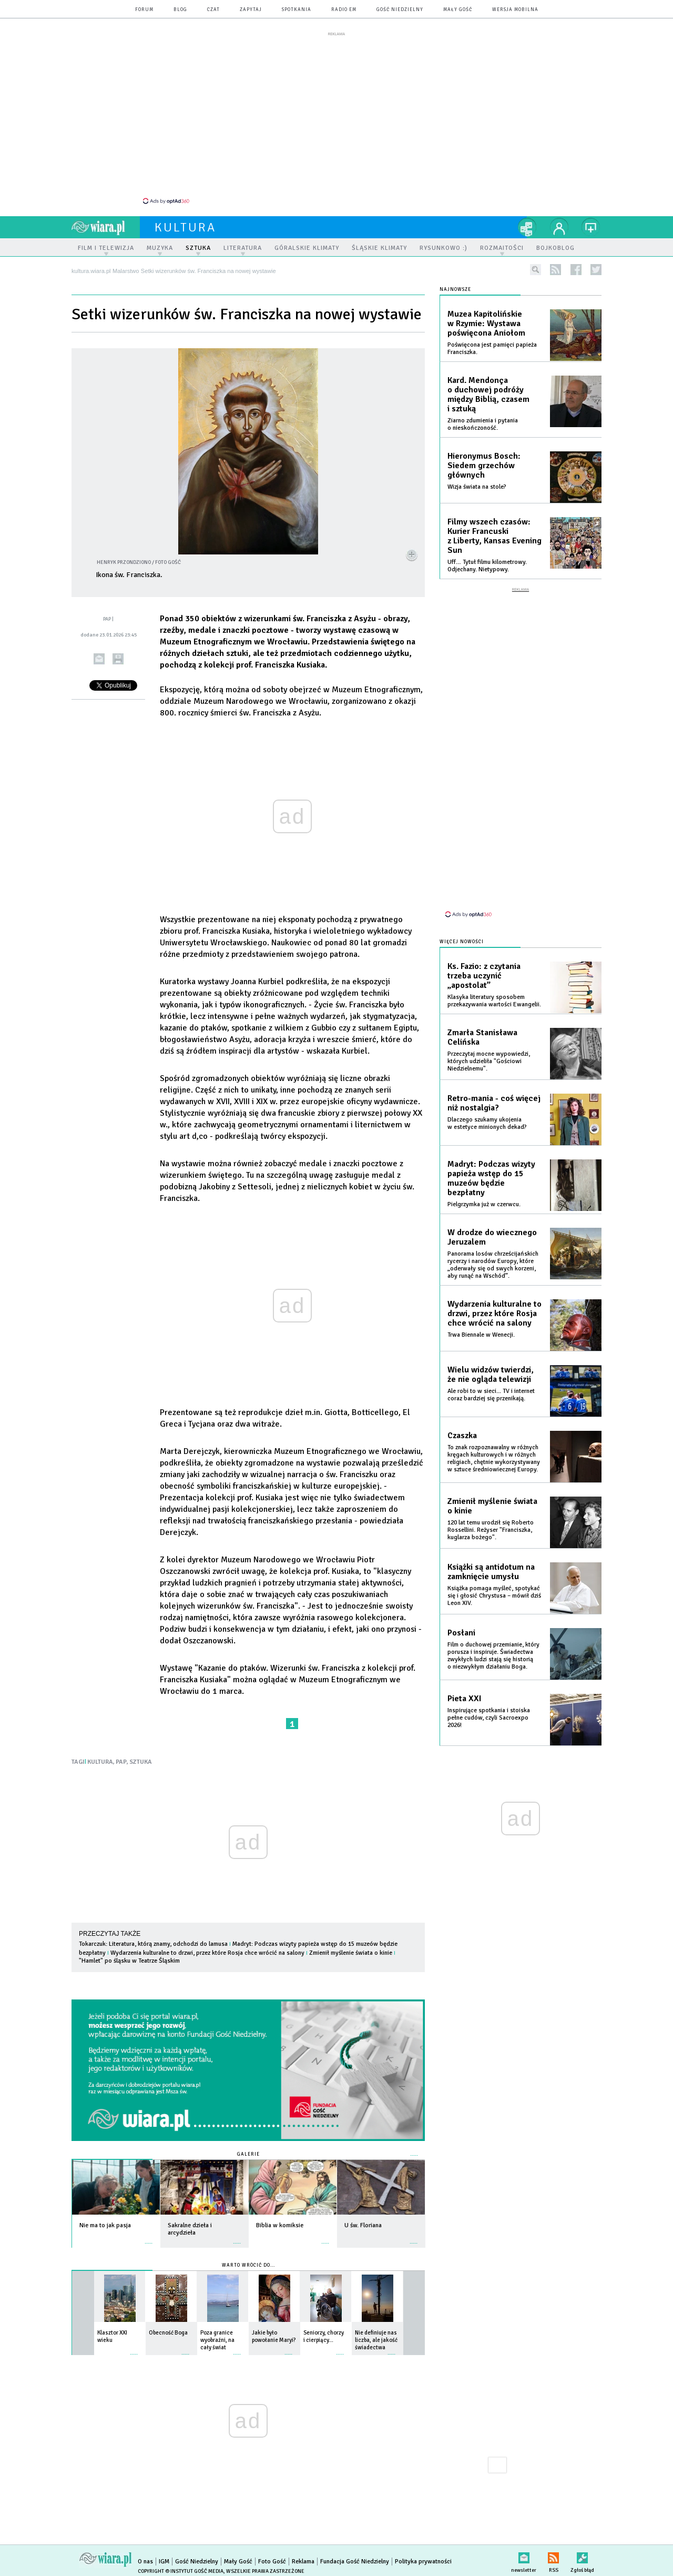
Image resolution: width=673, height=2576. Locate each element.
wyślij (99, 658)
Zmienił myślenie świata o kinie (350, 1953)
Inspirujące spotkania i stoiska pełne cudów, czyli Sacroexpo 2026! (488, 1717)
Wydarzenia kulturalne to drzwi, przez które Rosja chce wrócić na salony (207, 1953)
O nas (145, 2561)
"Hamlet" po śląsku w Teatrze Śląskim (129, 1961)
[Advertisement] (336, 117)
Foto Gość (272, 2561)
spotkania (296, 10)
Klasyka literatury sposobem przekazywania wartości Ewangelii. (494, 1000)
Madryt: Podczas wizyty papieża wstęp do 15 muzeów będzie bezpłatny (491, 1178)
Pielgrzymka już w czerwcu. (484, 1204)
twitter (595, 269)
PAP (121, 1762)
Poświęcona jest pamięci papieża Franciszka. (492, 348)
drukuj (118, 658)
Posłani (461, 1633)
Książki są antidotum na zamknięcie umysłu (491, 1571)
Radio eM (343, 10)
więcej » (149, 2238)
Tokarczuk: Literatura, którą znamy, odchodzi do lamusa (153, 1944)
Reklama (303, 2561)
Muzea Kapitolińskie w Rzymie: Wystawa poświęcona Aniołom (486, 323)
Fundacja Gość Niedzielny (354, 2561)
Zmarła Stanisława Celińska (482, 1037)
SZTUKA (140, 1762)
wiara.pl (106, 227)
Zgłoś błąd (582, 2555)
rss (555, 269)
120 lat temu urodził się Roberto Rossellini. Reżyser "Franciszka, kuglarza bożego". (490, 1530)
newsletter (523, 2555)
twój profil (559, 227)
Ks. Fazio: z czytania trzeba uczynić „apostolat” (484, 976)
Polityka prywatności (423, 2561)
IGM (164, 2561)
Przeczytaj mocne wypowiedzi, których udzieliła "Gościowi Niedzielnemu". (488, 1061)
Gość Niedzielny (399, 10)
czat (213, 10)
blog (180, 10)
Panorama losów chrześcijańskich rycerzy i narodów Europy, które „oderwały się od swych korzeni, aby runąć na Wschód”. (492, 1265)
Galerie (248, 2154)
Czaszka (462, 1435)
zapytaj (251, 10)
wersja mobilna (515, 10)
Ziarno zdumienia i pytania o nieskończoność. (482, 424)
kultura (185, 227)
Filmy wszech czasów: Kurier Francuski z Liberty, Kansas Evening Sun (494, 536)
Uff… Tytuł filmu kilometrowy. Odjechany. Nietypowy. (487, 565)
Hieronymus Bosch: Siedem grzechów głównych (484, 465)
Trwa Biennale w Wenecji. (481, 1335)
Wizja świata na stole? (476, 487)
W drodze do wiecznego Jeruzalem (492, 1237)
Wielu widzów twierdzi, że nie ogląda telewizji (490, 1374)
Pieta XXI (464, 1698)
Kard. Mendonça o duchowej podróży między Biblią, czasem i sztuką (488, 394)
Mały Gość (457, 10)
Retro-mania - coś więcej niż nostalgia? (494, 1103)
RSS (553, 2555)
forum (144, 10)
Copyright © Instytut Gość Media (180, 2571)
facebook (576, 269)
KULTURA (100, 1762)
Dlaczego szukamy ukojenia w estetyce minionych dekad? (487, 1123)
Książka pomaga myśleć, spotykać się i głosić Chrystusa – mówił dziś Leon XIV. (494, 1595)
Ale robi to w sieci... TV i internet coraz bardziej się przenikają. (491, 1394)
